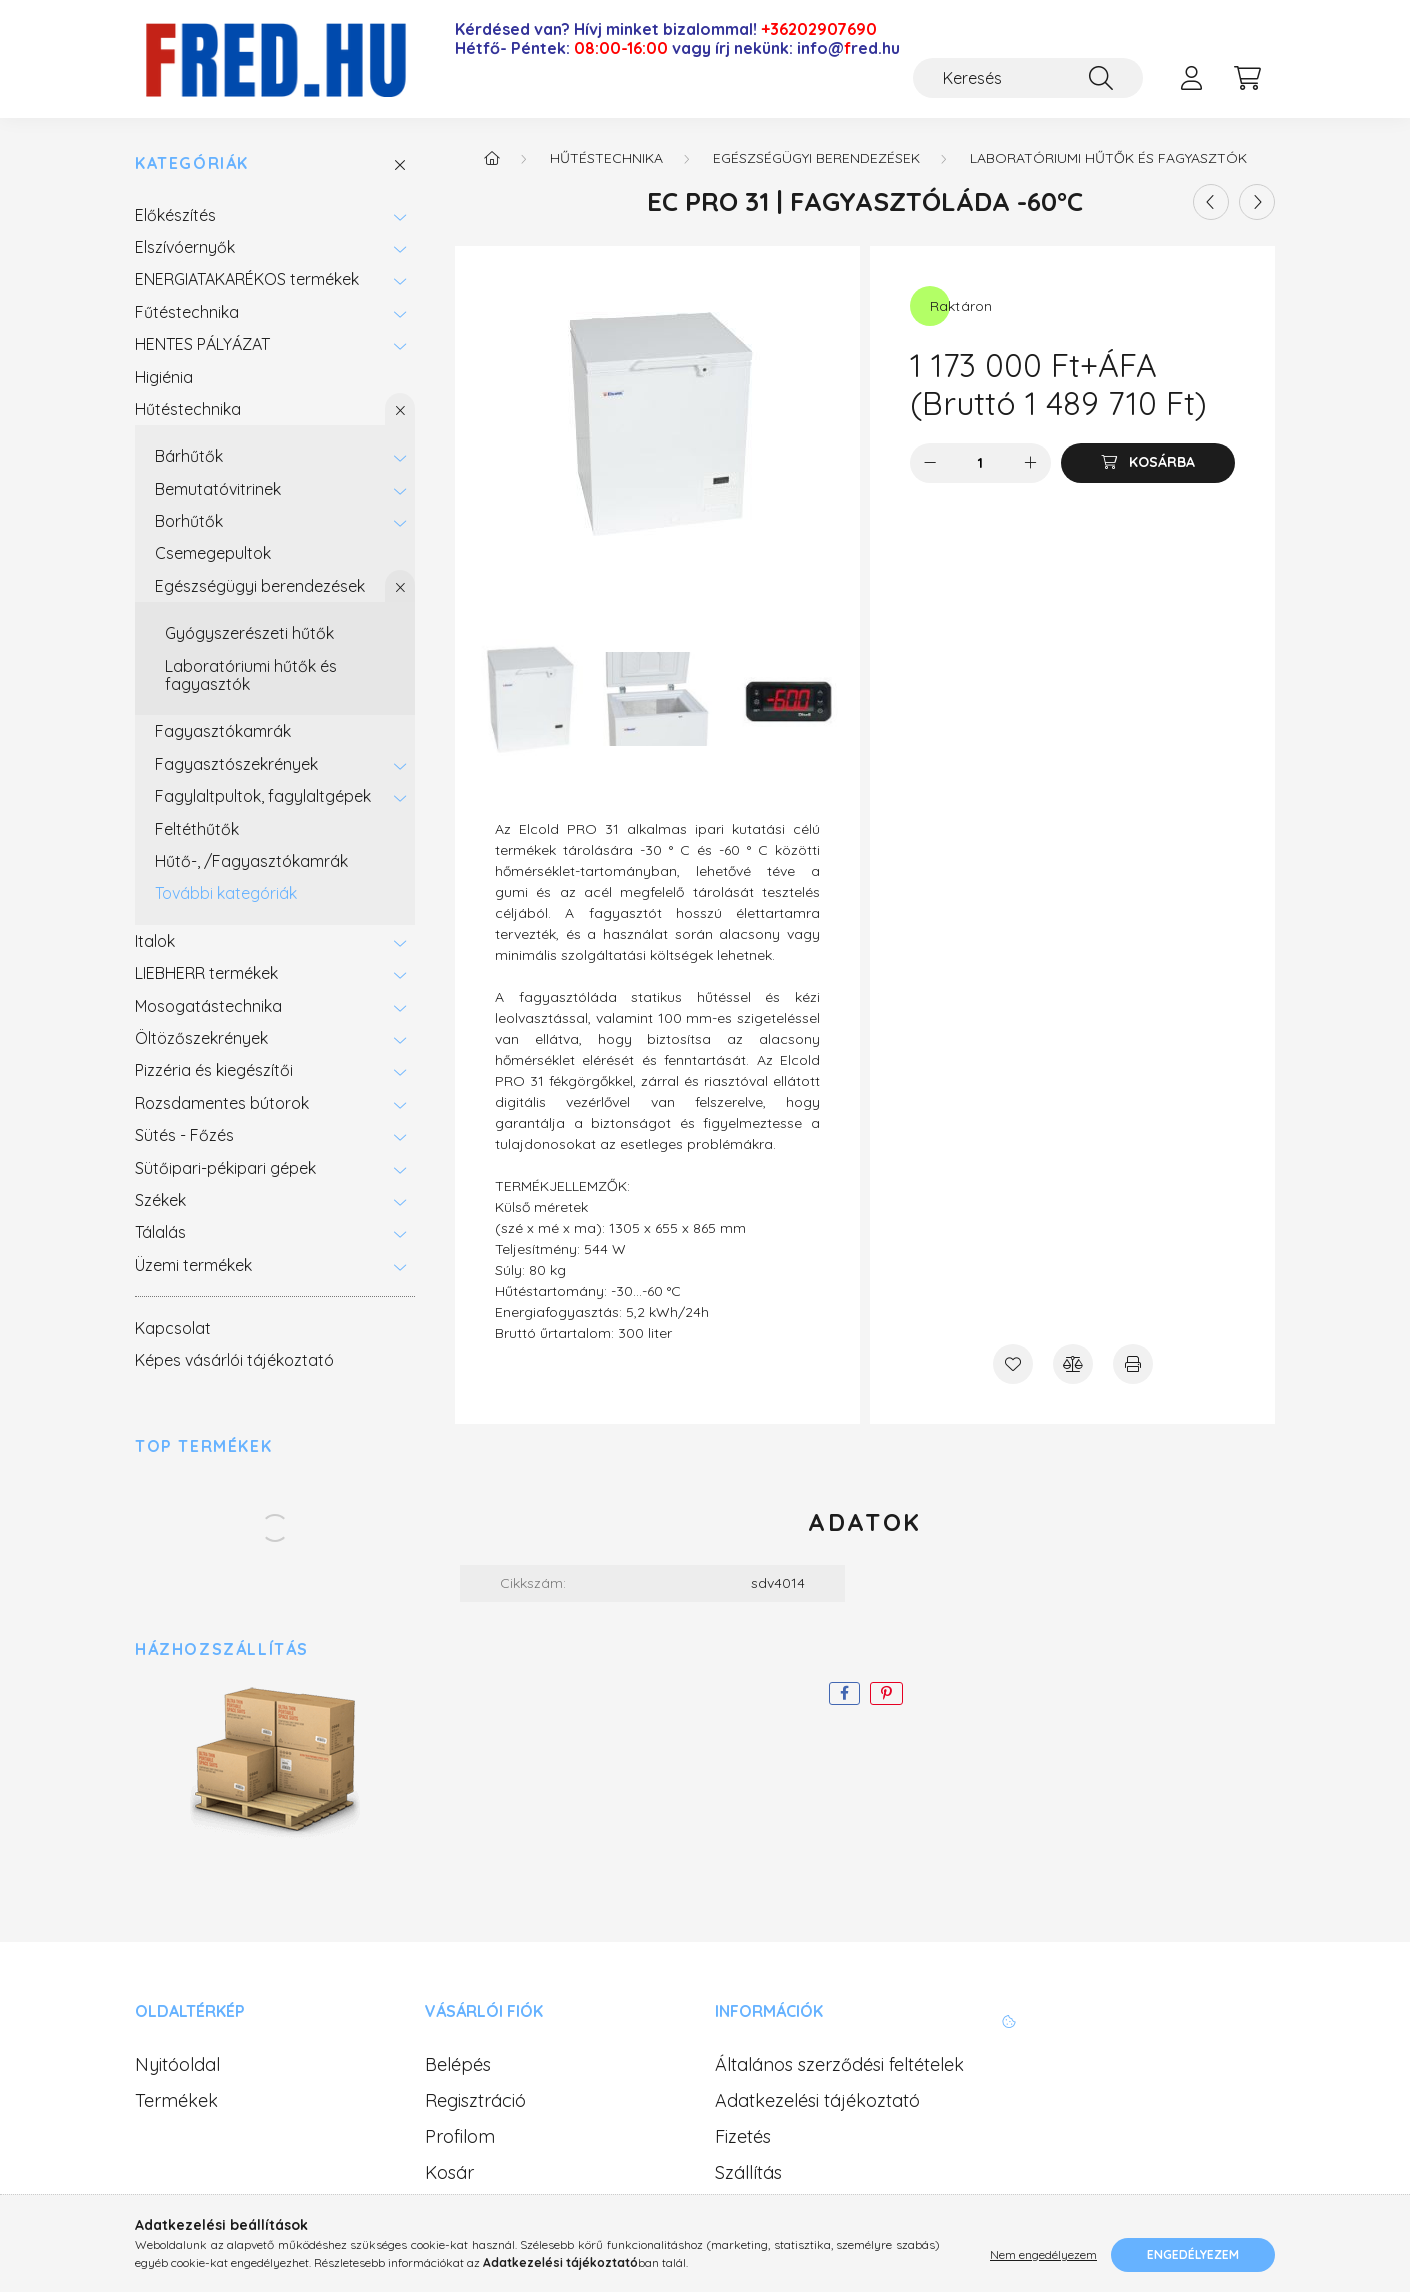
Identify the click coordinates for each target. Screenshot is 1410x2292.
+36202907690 (819, 29)
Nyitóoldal (177, 2065)
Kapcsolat (173, 1328)
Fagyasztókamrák (223, 731)
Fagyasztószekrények (236, 764)
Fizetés (743, 2137)
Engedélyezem (1193, 2254)
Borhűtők (189, 521)
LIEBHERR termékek (206, 973)
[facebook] (844, 1693)
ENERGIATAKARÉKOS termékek (247, 279)
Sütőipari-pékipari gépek (225, 1168)
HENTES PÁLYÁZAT (202, 344)
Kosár (449, 2173)
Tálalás (160, 1232)
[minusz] (930, 463)
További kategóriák (226, 893)
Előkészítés (175, 215)
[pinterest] (886, 1693)
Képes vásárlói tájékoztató (234, 1360)
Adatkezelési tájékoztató (817, 2101)
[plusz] (1031, 463)
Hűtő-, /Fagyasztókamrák (251, 861)
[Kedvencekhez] (1013, 1364)
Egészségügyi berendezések (260, 586)
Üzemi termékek (193, 1265)
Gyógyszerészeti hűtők (249, 633)
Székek (160, 1200)
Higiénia (164, 377)
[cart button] (1247, 78)
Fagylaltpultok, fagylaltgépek (263, 796)
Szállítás (748, 2173)
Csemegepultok (213, 553)
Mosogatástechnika (208, 1006)
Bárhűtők (189, 456)
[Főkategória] (492, 158)
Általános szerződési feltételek (839, 2065)
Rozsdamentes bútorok (222, 1103)
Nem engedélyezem (1043, 2254)
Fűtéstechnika (187, 312)
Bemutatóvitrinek (218, 489)
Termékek (176, 2101)
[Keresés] (1028, 78)
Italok (155, 941)
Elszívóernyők (185, 247)
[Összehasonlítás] (1073, 1364)
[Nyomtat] (1133, 1364)
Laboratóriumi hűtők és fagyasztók (251, 675)
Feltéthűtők (197, 829)
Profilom (460, 2137)
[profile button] (1191, 78)
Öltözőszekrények (201, 1038)
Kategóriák (192, 163)
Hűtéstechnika (188, 409)
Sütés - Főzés (184, 1135)
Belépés (458, 2065)
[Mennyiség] (980, 463)
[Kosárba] (1148, 463)
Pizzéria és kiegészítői (214, 1070)
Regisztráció (475, 2101)
